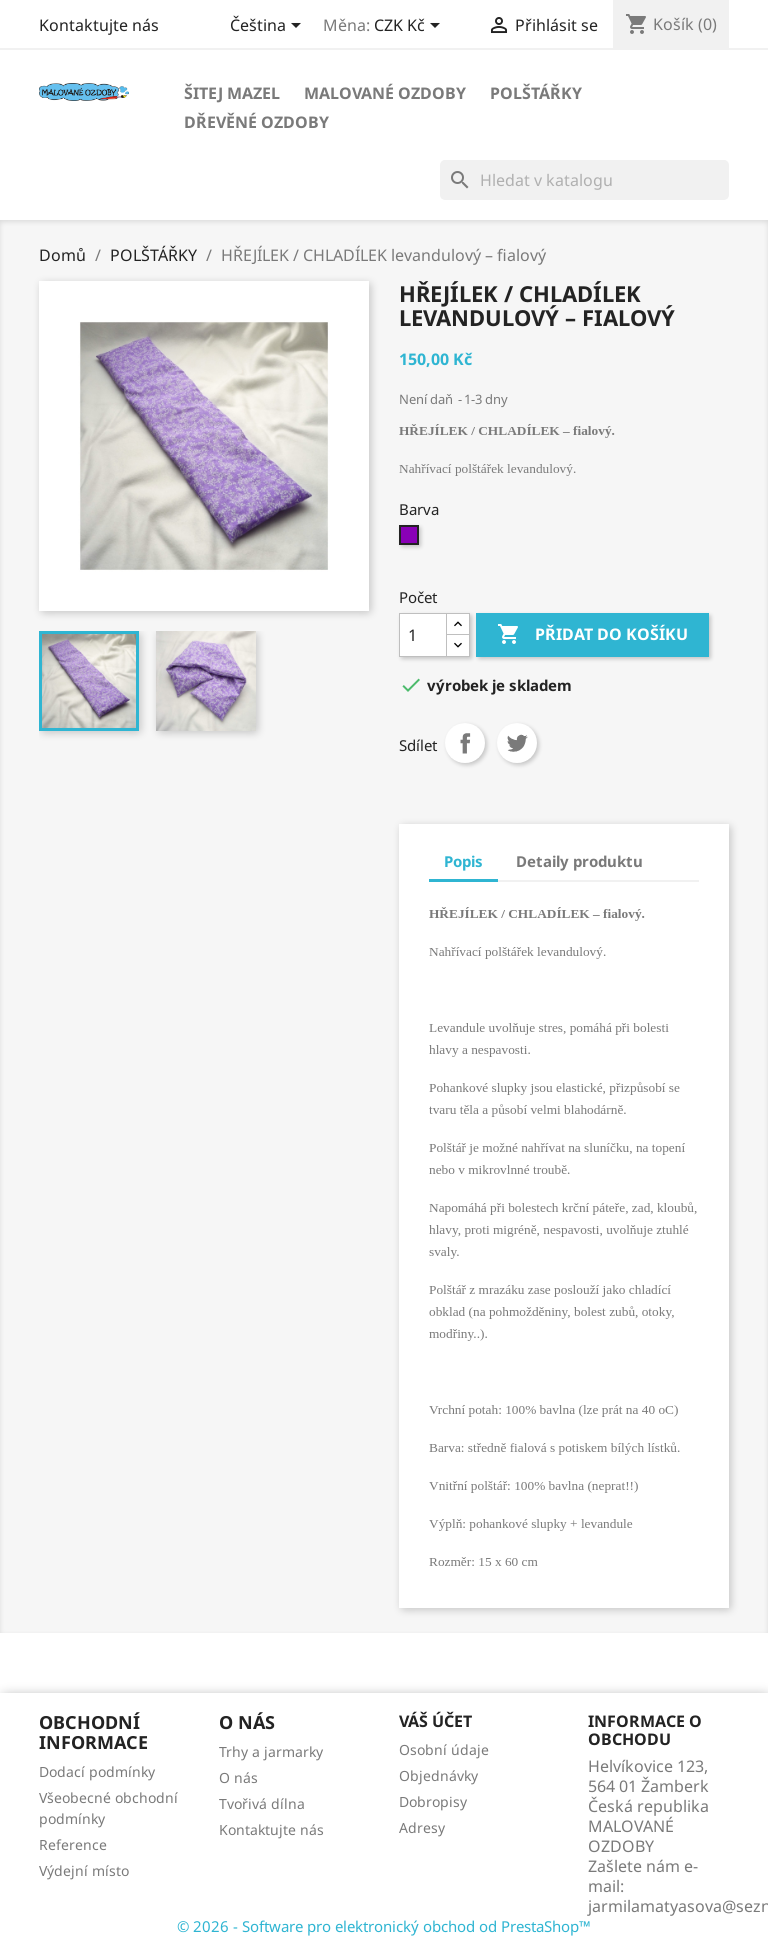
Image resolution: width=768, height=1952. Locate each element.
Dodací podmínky (97, 1771)
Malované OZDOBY (385, 93)
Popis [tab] (463, 861)
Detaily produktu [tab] (579, 861)
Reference (73, 1844)
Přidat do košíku (592, 635)
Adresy (422, 1827)
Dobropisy (433, 1801)
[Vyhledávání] (584, 180)
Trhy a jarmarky (271, 1751)
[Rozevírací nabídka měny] (410, 27)
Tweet (517, 743)
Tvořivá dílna (262, 1803)
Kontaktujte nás (99, 25)
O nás (238, 1777)
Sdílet (465, 743)
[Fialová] (411, 540)
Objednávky (438, 1775)
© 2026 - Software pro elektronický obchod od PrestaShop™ (384, 1926)
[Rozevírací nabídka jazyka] (269, 27)
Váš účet (435, 1721)
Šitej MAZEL (232, 93)
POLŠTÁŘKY (536, 93)
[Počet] (423, 635)
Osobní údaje (444, 1749)
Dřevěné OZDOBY (256, 122)
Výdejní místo (84, 1870)
